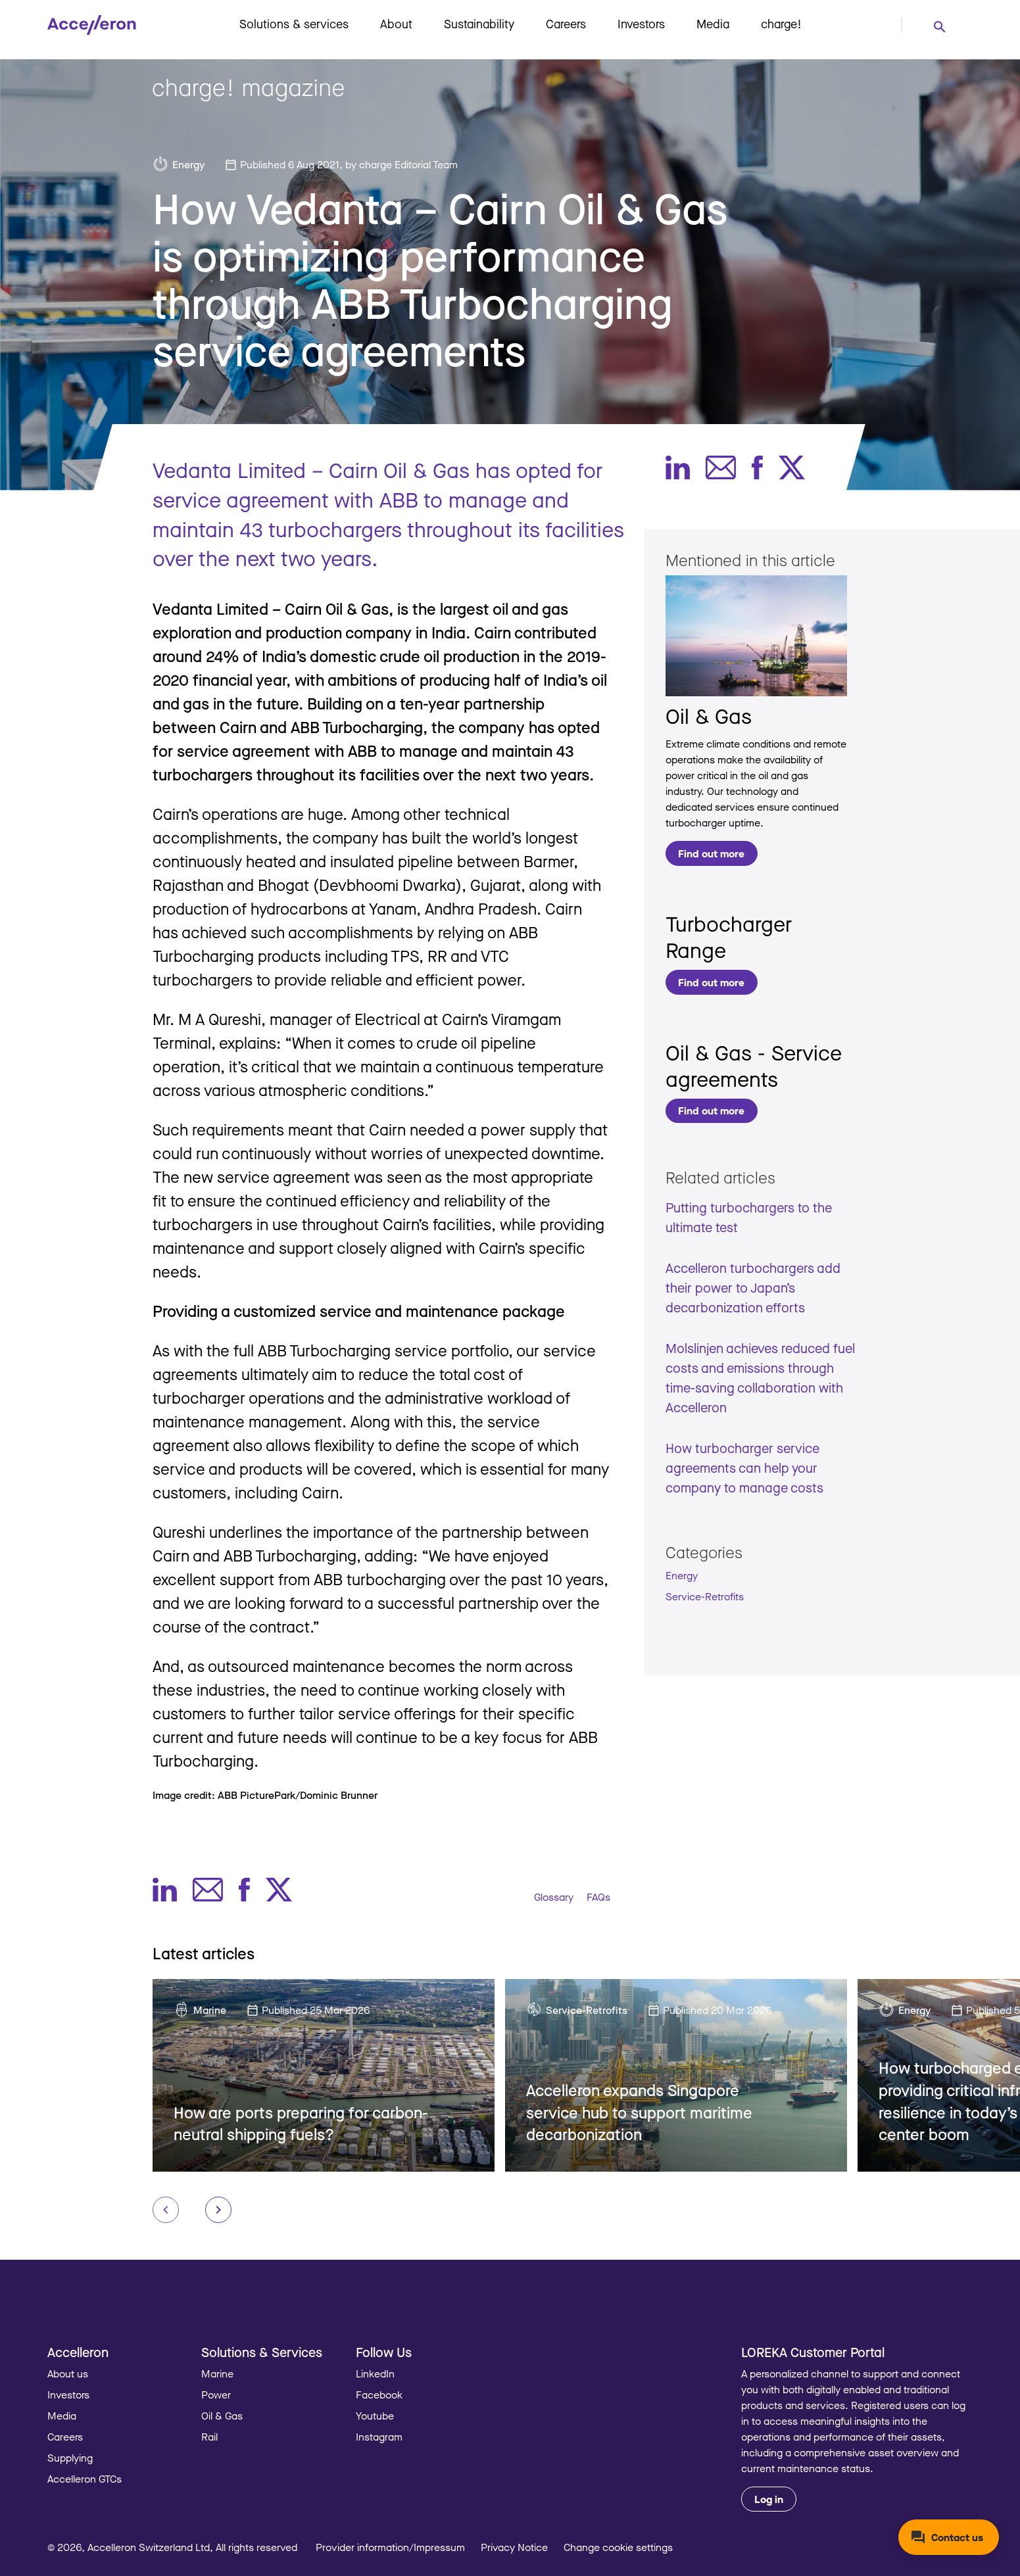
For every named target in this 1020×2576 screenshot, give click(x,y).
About (396, 23)
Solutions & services (294, 23)
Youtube (375, 2415)
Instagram (379, 2436)
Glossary (553, 1896)
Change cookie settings (618, 2547)
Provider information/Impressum (390, 2547)
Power (216, 2394)
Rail (209, 2436)
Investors (641, 23)
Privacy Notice (514, 2547)
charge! (781, 23)
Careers (566, 23)
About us (67, 2373)
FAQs (598, 1896)
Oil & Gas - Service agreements (754, 1065)
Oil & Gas (709, 715)
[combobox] (939, 26)
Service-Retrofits (705, 1596)
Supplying (70, 2457)
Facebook (379, 2394)
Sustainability (479, 23)
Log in (768, 2499)
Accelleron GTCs (84, 2478)
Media (712, 23)
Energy (188, 164)
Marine (209, 2009)
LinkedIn (375, 2373)
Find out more (711, 853)
